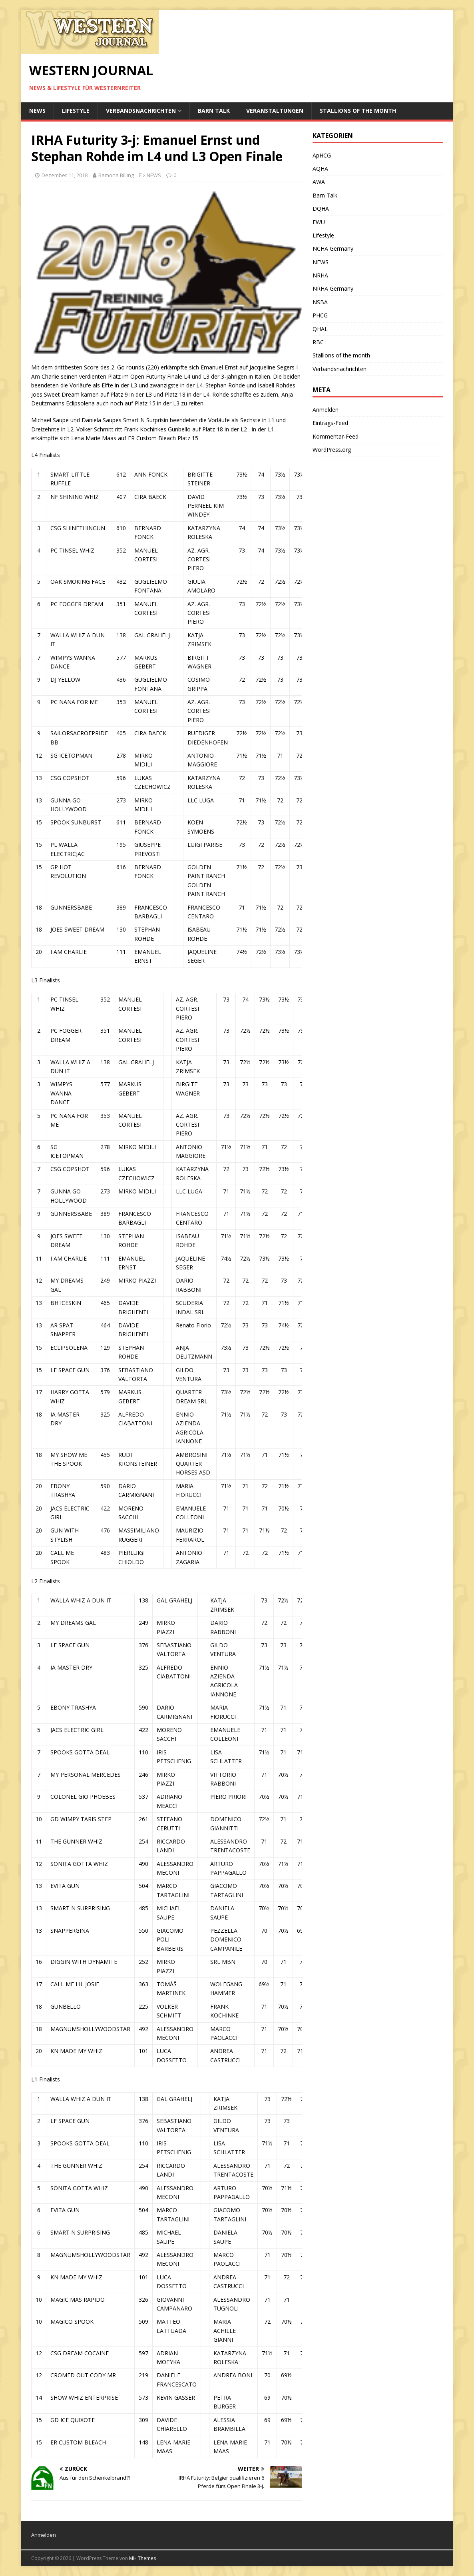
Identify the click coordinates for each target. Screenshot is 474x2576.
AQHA (320, 168)
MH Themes (142, 2558)
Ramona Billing (116, 175)
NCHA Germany (333, 248)
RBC (318, 342)
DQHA (321, 208)
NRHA (320, 275)
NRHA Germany (333, 288)
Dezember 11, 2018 (65, 175)
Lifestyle (76, 110)
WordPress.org (332, 449)
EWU (319, 222)
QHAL (320, 329)
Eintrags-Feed (330, 423)
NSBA (320, 302)
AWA (319, 182)
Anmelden (326, 409)
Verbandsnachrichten (141, 110)
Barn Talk (214, 110)
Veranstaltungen (274, 110)
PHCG (320, 315)
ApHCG (322, 155)
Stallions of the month (358, 110)
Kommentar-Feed (335, 436)
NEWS (37, 110)
